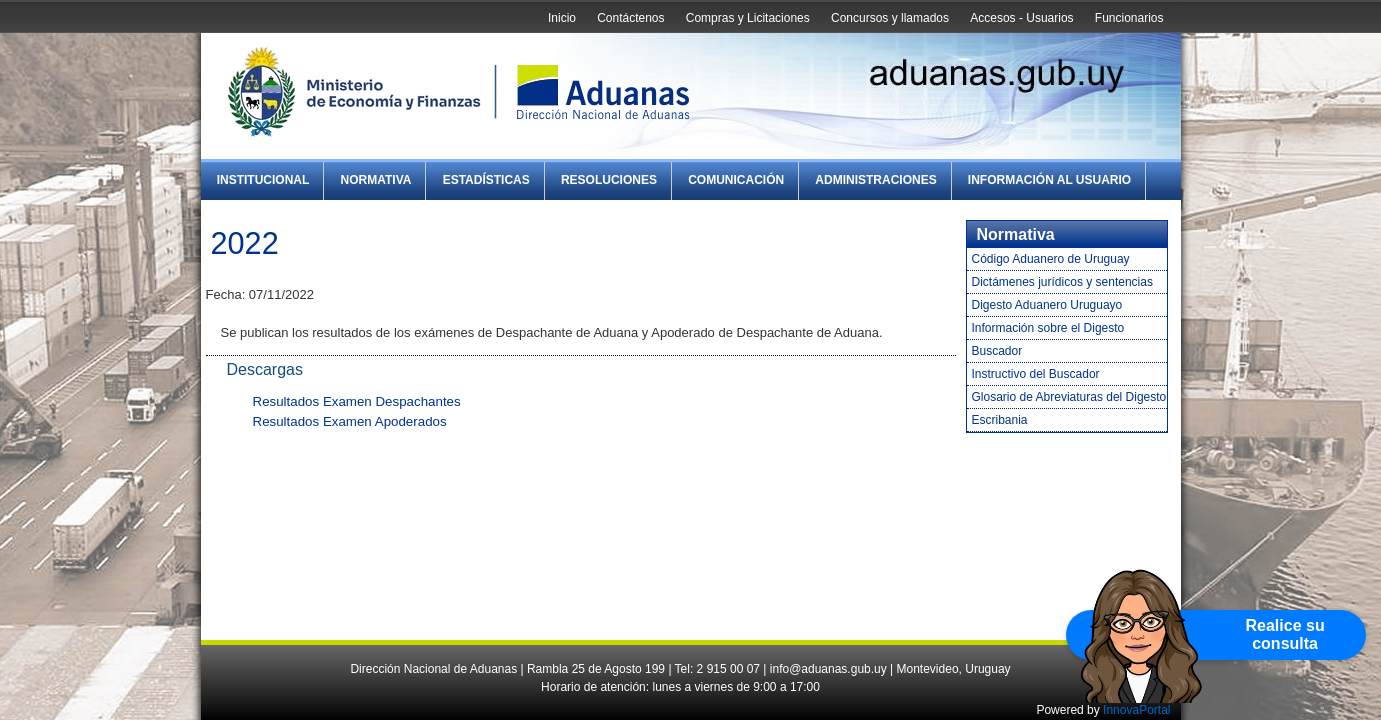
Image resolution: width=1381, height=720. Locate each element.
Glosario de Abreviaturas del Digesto (1069, 397)
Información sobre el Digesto (1048, 328)
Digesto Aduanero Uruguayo (1047, 305)
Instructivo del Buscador (1036, 374)
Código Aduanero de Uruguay (1051, 259)
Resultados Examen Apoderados (350, 421)
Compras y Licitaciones (748, 18)
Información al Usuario (1049, 180)
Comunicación (736, 180)
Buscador (997, 351)
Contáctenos (630, 18)
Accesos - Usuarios (1021, 18)
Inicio (562, 18)
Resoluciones (609, 180)
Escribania (1000, 420)
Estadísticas (486, 180)
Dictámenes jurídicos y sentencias (1062, 282)
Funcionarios (1129, 18)
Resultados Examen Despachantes (357, 401)
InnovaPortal (1136, 710)
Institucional (263, 180)
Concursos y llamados (890, 18)
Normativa (376, 180)
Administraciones (875, 180)
